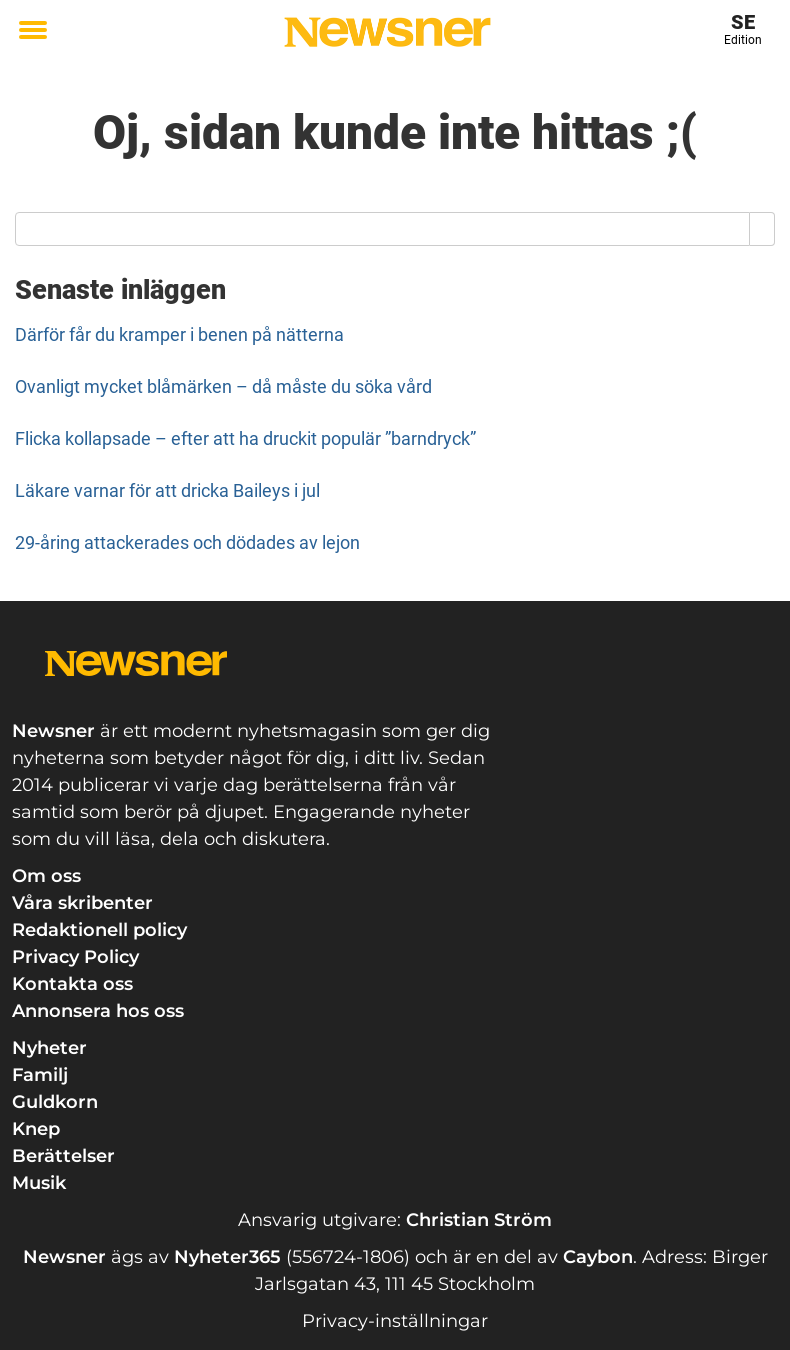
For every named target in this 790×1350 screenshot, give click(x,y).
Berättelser (63, 1156)
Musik (39, 1183)
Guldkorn (55, 1102)
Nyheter (49, 1048)
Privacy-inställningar (395, 1321)
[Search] (762, 229)
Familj (40, 1075)
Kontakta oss (72, 984)
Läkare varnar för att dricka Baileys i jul (167, 490)
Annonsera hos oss (98, 1011)
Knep (36, 1129)
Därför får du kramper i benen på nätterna (179, 334)
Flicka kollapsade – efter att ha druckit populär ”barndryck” (245, 438)
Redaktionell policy (99, 930)
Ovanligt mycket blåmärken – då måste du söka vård (223, 386)
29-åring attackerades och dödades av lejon (187, 542)
